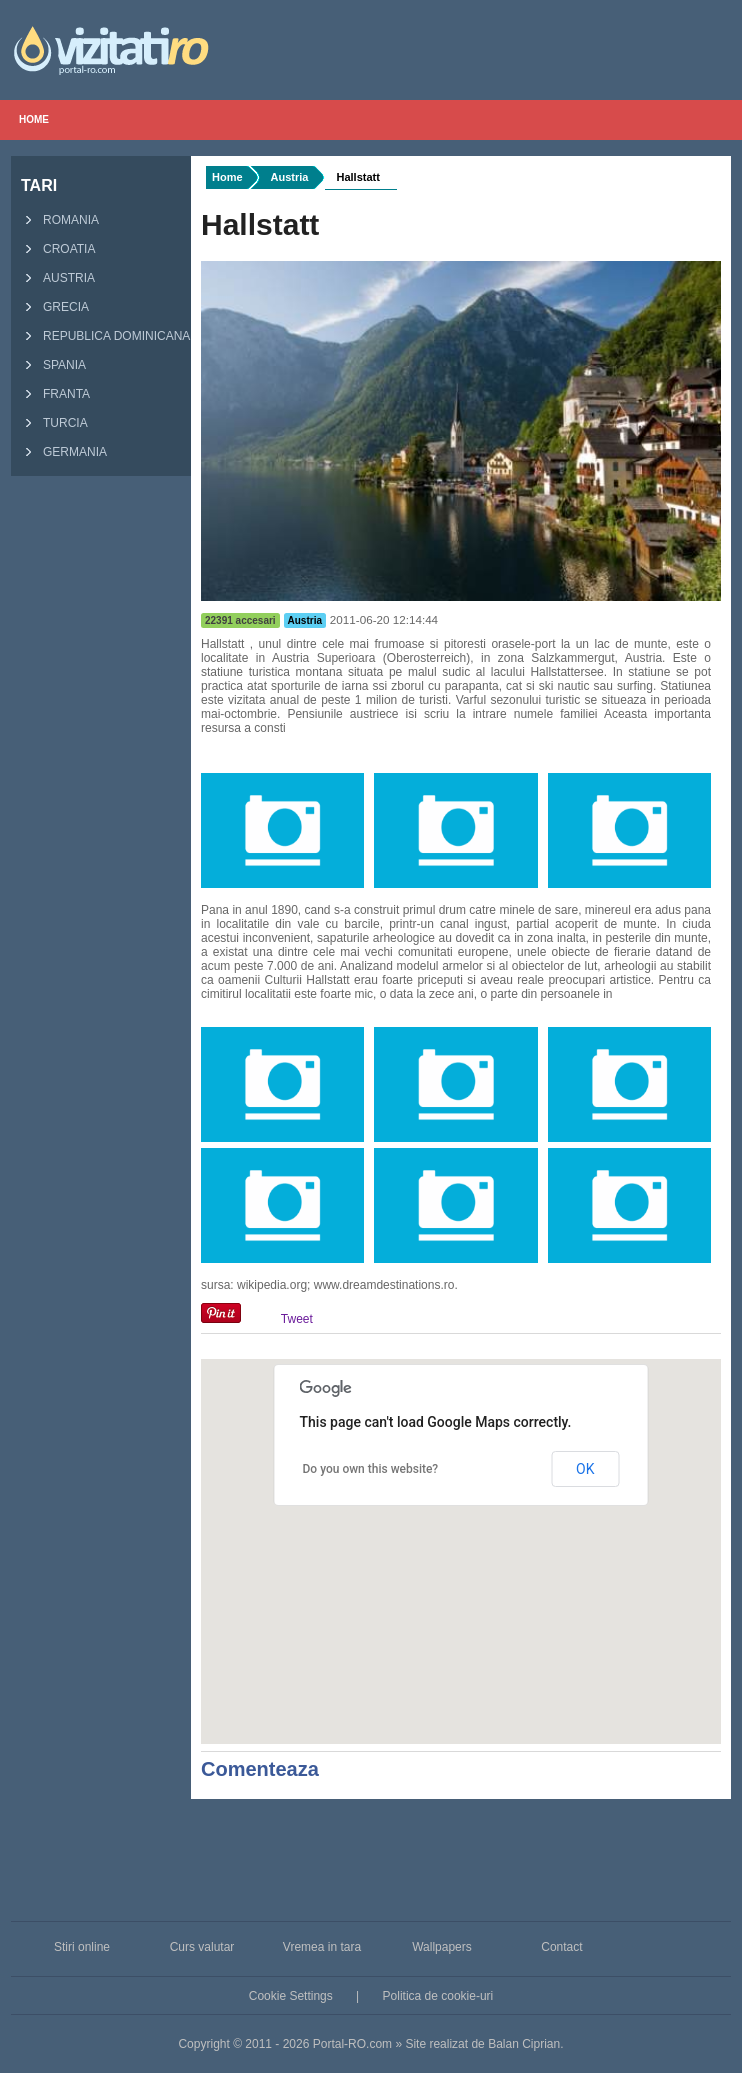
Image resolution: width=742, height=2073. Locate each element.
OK (585, 1469)
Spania (51, 366)
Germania (61, 453)
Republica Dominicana (103, 337)
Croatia (55, 250)
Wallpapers (442, 1947)
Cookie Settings (291, 1996)
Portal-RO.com (352, 2044)
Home (34, 119)
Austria (55, 279)
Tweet (297, 1319)
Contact (561, 1947)
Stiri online (82, 1947)
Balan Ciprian (524, 2044)
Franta (53, 395)
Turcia (52, 424)
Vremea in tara (322, 1947)
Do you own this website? (371, 1469)
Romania (57, 221)
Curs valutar (202, 1947)
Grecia (52, 308)
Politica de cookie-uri (438, 1996)
